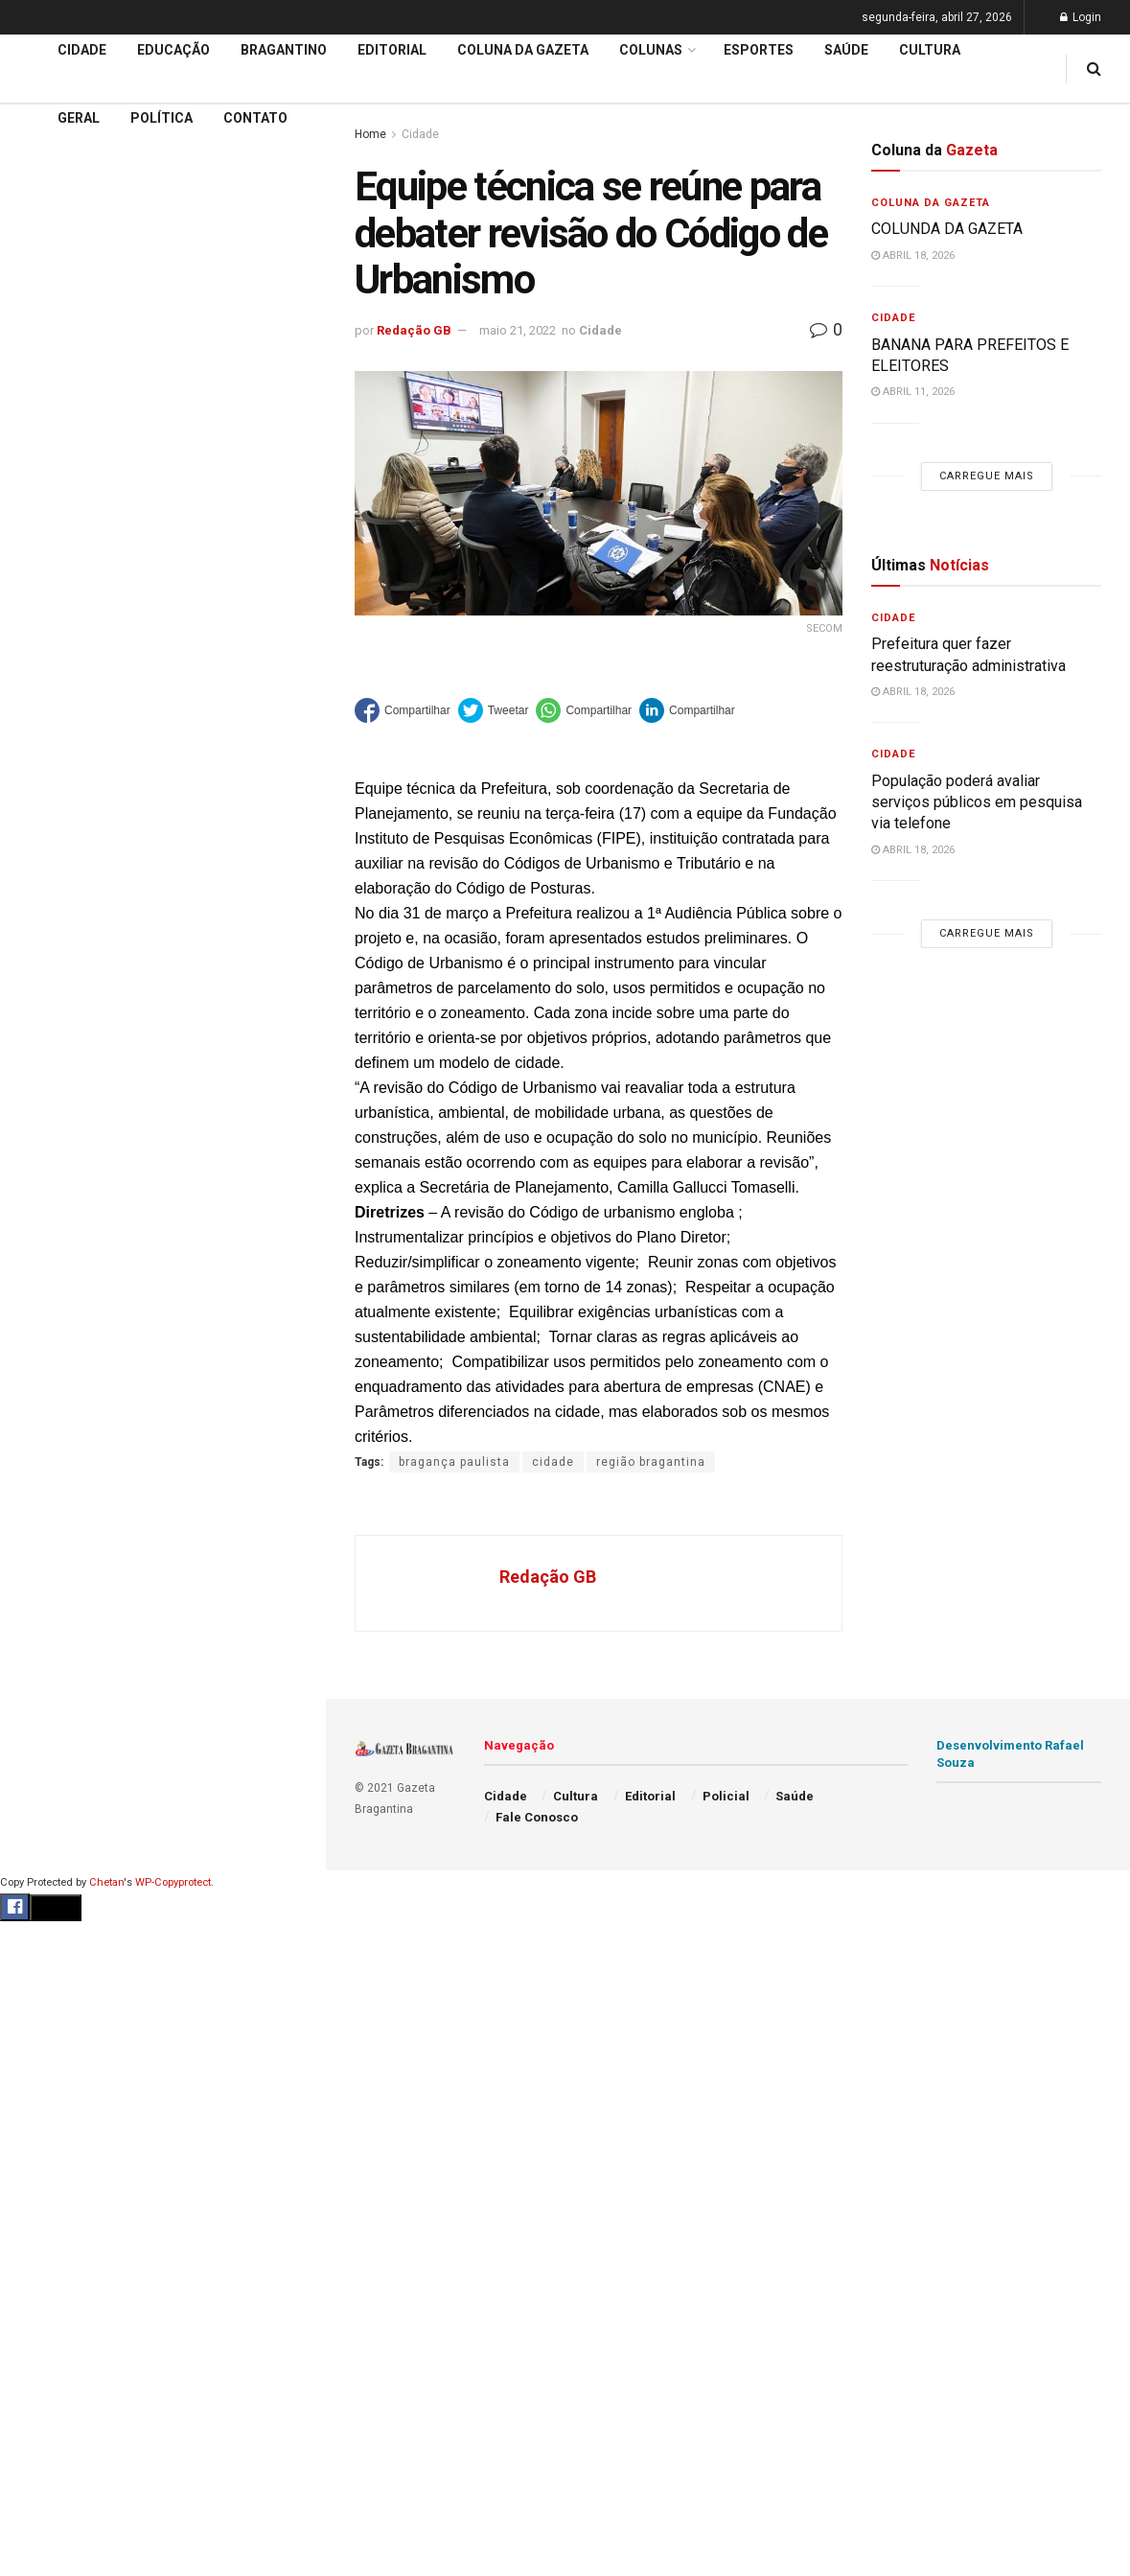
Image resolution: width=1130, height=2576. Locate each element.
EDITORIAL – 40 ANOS (100, 292)
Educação (50, 534)
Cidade (42, 497)
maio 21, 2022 (517, 330)
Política (161, 118)
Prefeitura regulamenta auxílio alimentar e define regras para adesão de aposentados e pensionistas (162, 198)
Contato (255, 118)
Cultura (929, 50)
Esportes (759, 50)
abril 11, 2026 (913, 391)
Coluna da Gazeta (75, 607)
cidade (553, 1462)
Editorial (46, 570)
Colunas (650, 50)
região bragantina (650, 1462)
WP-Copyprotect (173, 1882)
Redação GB (414, 330)
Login (1080, 17)
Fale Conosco (537, 1817)
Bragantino (284, 50)
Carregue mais (162, 345)
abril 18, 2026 (913, 255)
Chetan (106, 1882)
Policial (726, 1796)
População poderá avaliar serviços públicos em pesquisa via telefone (976, 802)
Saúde (846, 50)
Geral (79, 118)
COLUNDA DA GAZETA (947, 229)
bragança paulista (454, 1462)
